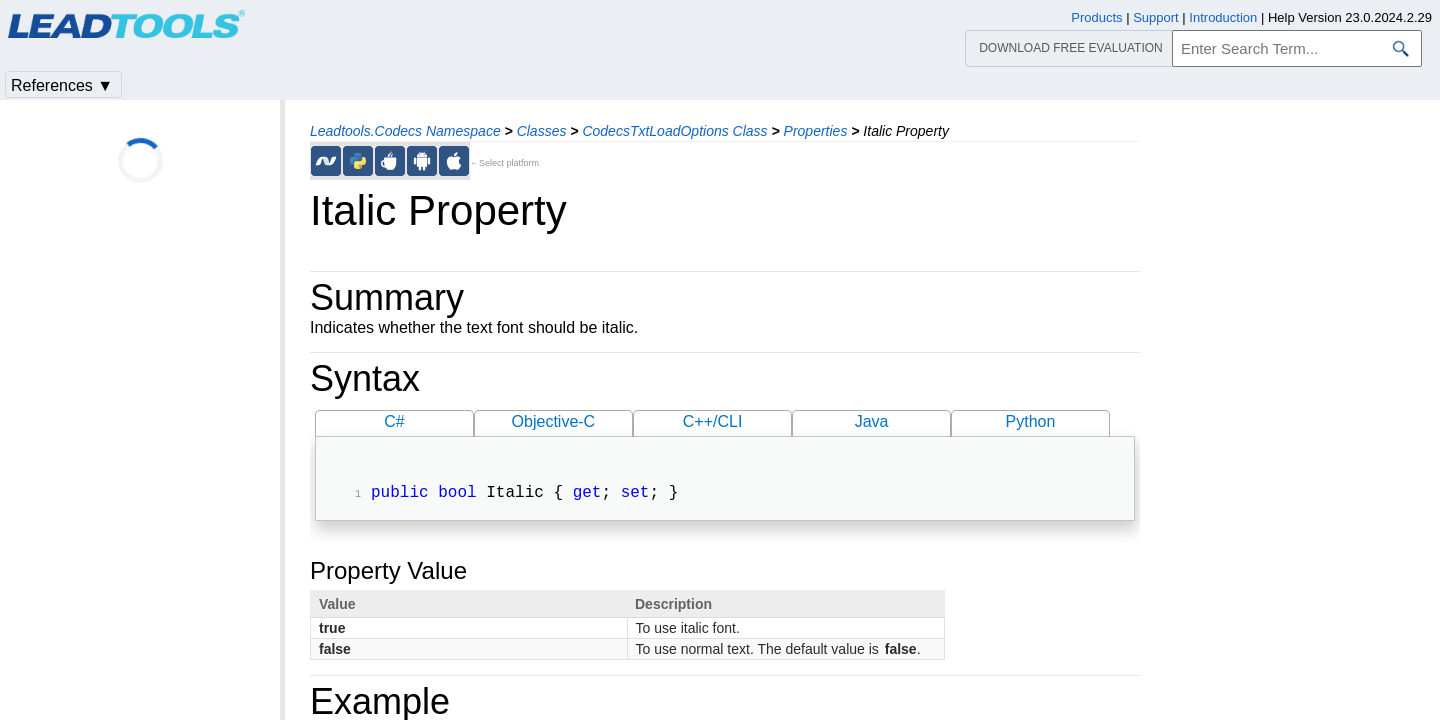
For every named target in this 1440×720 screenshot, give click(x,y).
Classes (542, 131)
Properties (816, 131)
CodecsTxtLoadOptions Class (674, 131)
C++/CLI (713, 421)
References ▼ (62, 85)
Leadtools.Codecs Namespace (405, 131)
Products (1096, 17)
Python (1031, 421)
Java (872, 421)
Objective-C (554, 421)
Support (1156, 17)
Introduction (1223, 17)
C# (394, 421)
